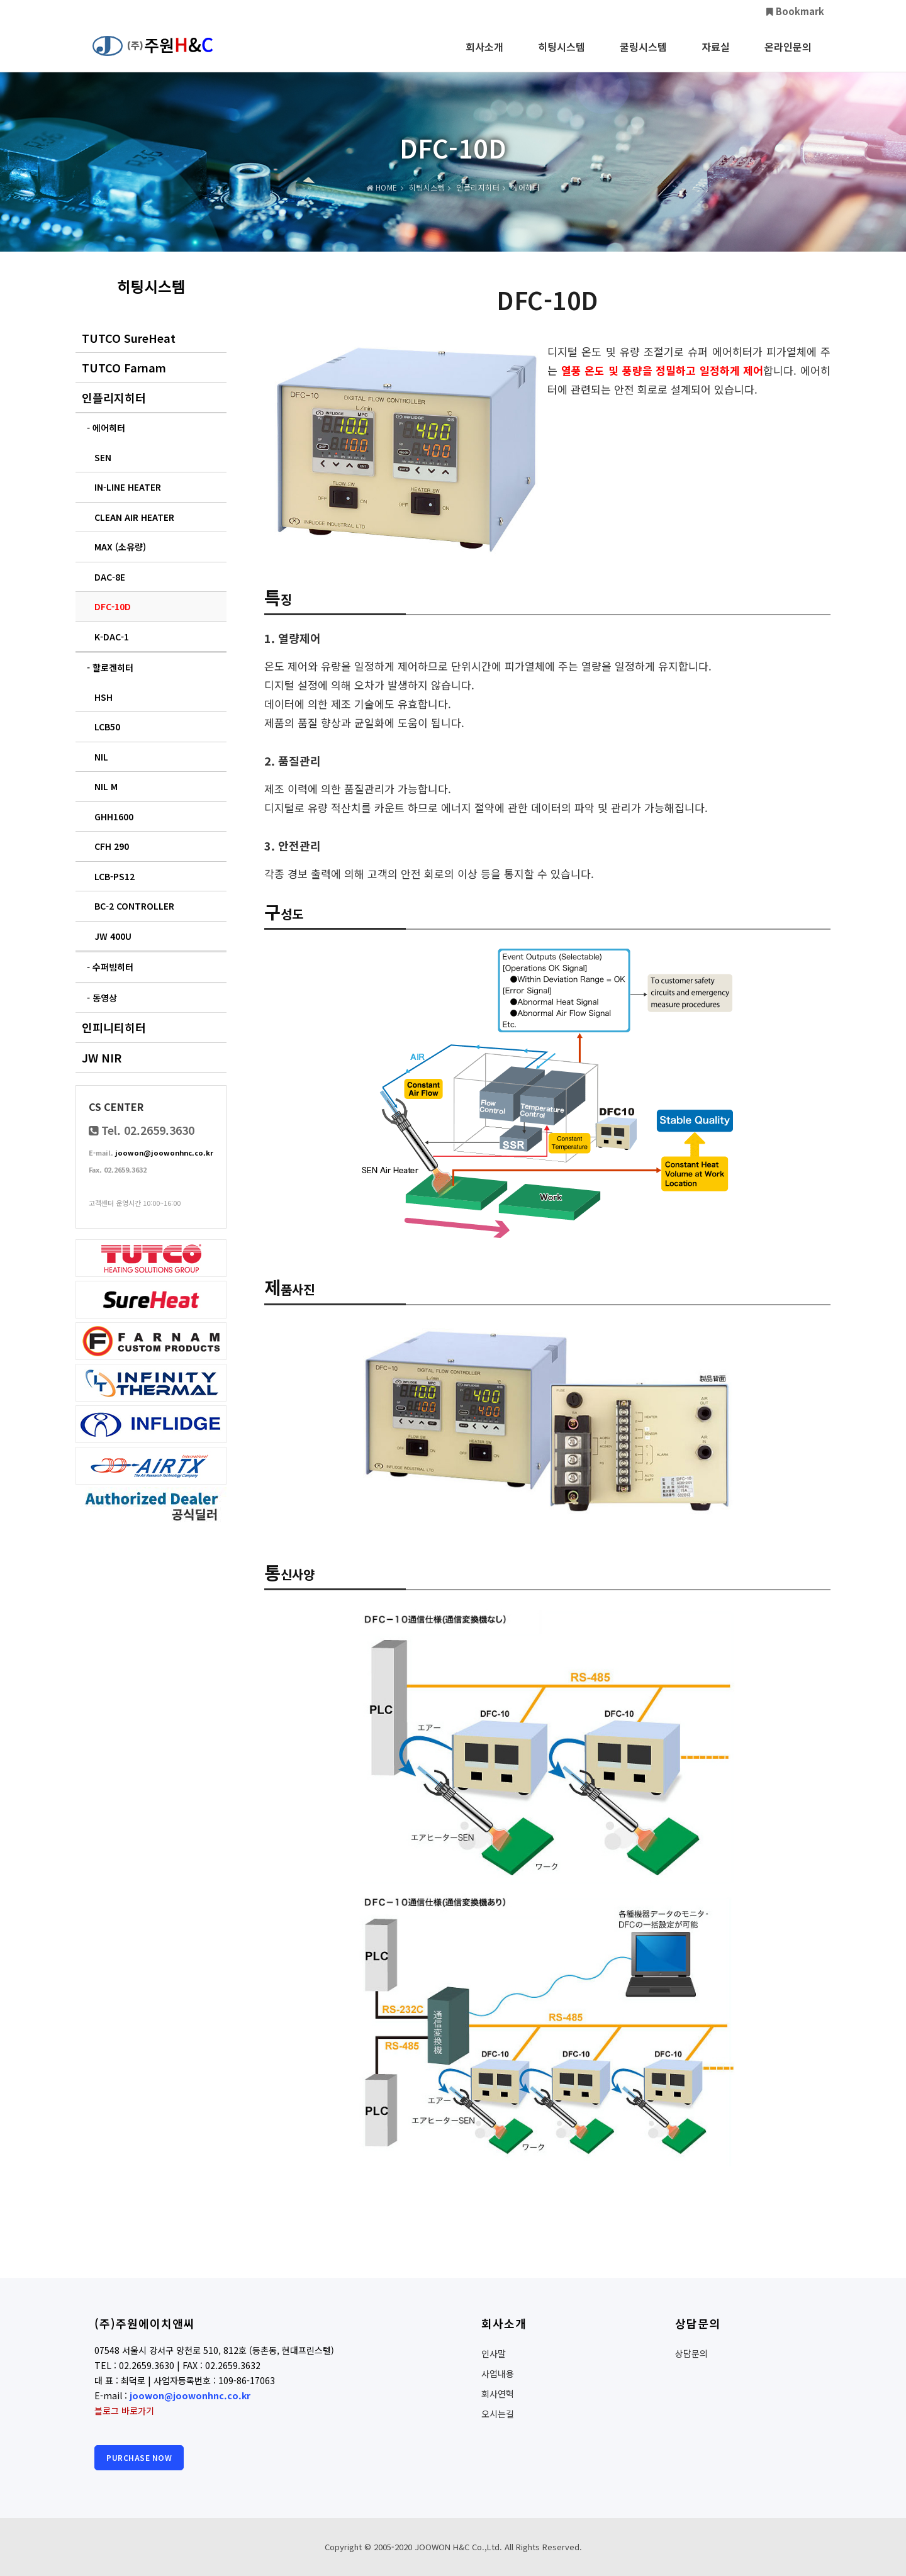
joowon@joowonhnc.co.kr (164, 1152)
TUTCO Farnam (124, 367)
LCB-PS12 (114, 876)
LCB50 (107, 726)
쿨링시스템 (643, 55)
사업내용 (497, 2373)
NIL (101, 756)
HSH (103, 697)
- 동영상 (102, 997)
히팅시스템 (561, 55)
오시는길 (497, 2413)
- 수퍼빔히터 (110, 967)
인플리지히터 (114, 397)
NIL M (106, 786)
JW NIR (101, 1057)
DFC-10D (112, 606)
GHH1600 (113, 816)
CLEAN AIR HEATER (134, 517)
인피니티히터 (114, 1027)
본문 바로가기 (0, 0)
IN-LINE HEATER (127, 487)
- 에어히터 (106, 427)
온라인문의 (788, 55)
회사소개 (484, 55)
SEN (102, 457)
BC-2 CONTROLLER (134, 906)
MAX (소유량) (120, 546)
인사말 (493, 2353)
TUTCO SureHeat (129, 338)
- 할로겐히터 (110, 667)
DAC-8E (109, 577)
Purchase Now (139, 2457)
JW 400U (112, 936)
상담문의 (691, 2353)
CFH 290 (111, 846)
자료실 (716, 55)
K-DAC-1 (111, 636)
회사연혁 (497, 2393)
